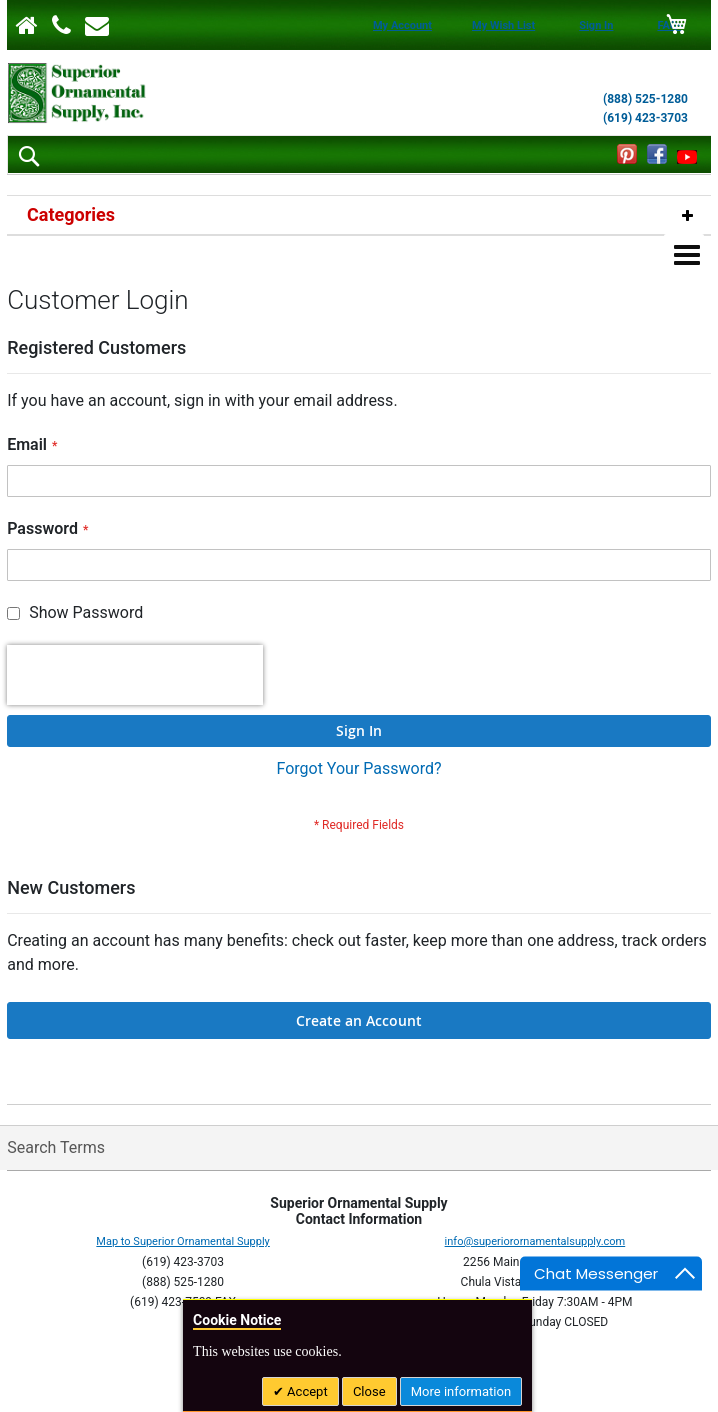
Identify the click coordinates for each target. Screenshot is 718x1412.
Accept (306, 1391)
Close (369, 1391)
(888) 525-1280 (645, 99)
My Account (402, 25)
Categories (71, 214)
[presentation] (135, 675)
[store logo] (77, 93)
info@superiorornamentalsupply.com (535, 1241)
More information (461, 1391)
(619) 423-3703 (645, 118)
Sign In (596, 25)
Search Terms (56, 1147)
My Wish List (503, 25)
